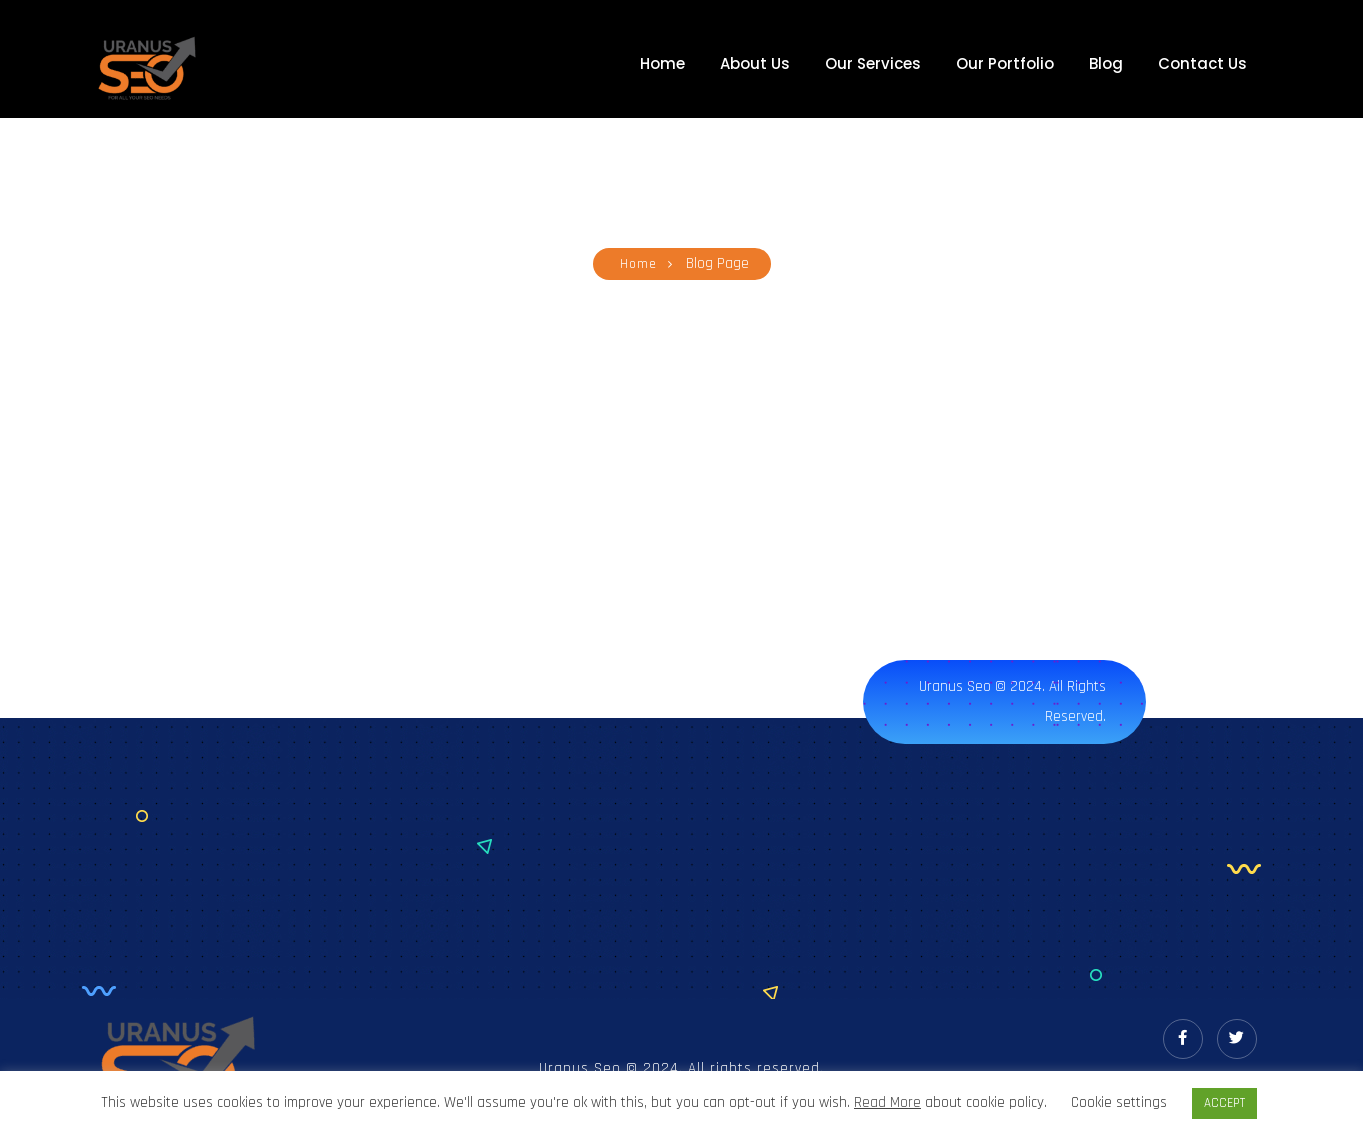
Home (662, 63)
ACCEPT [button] (1224, 1103)
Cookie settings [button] (1119, 1102)
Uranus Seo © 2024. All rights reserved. (1012, 701)
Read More (887, 1103)
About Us (755, 63)
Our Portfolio (1005, 63)
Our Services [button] (873, 63)
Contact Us (1202, 63)
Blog (1106, 63)
